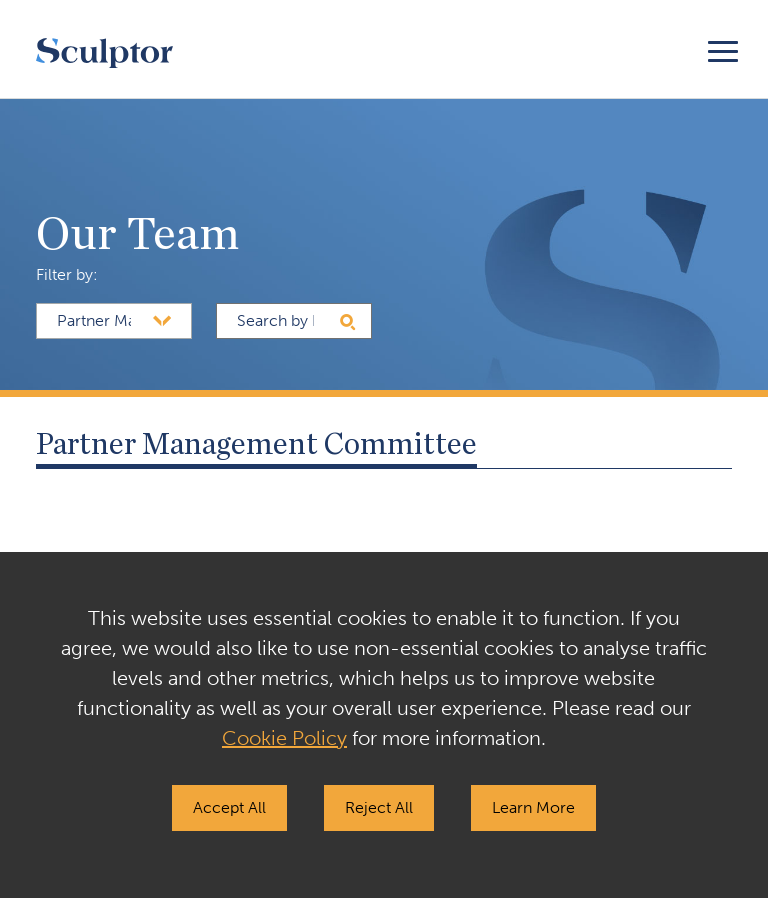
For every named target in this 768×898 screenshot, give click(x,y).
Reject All (379, 807)
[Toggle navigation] (723, 48)
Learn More (533, 807)
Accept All (229, 807)
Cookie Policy (284, 738)
